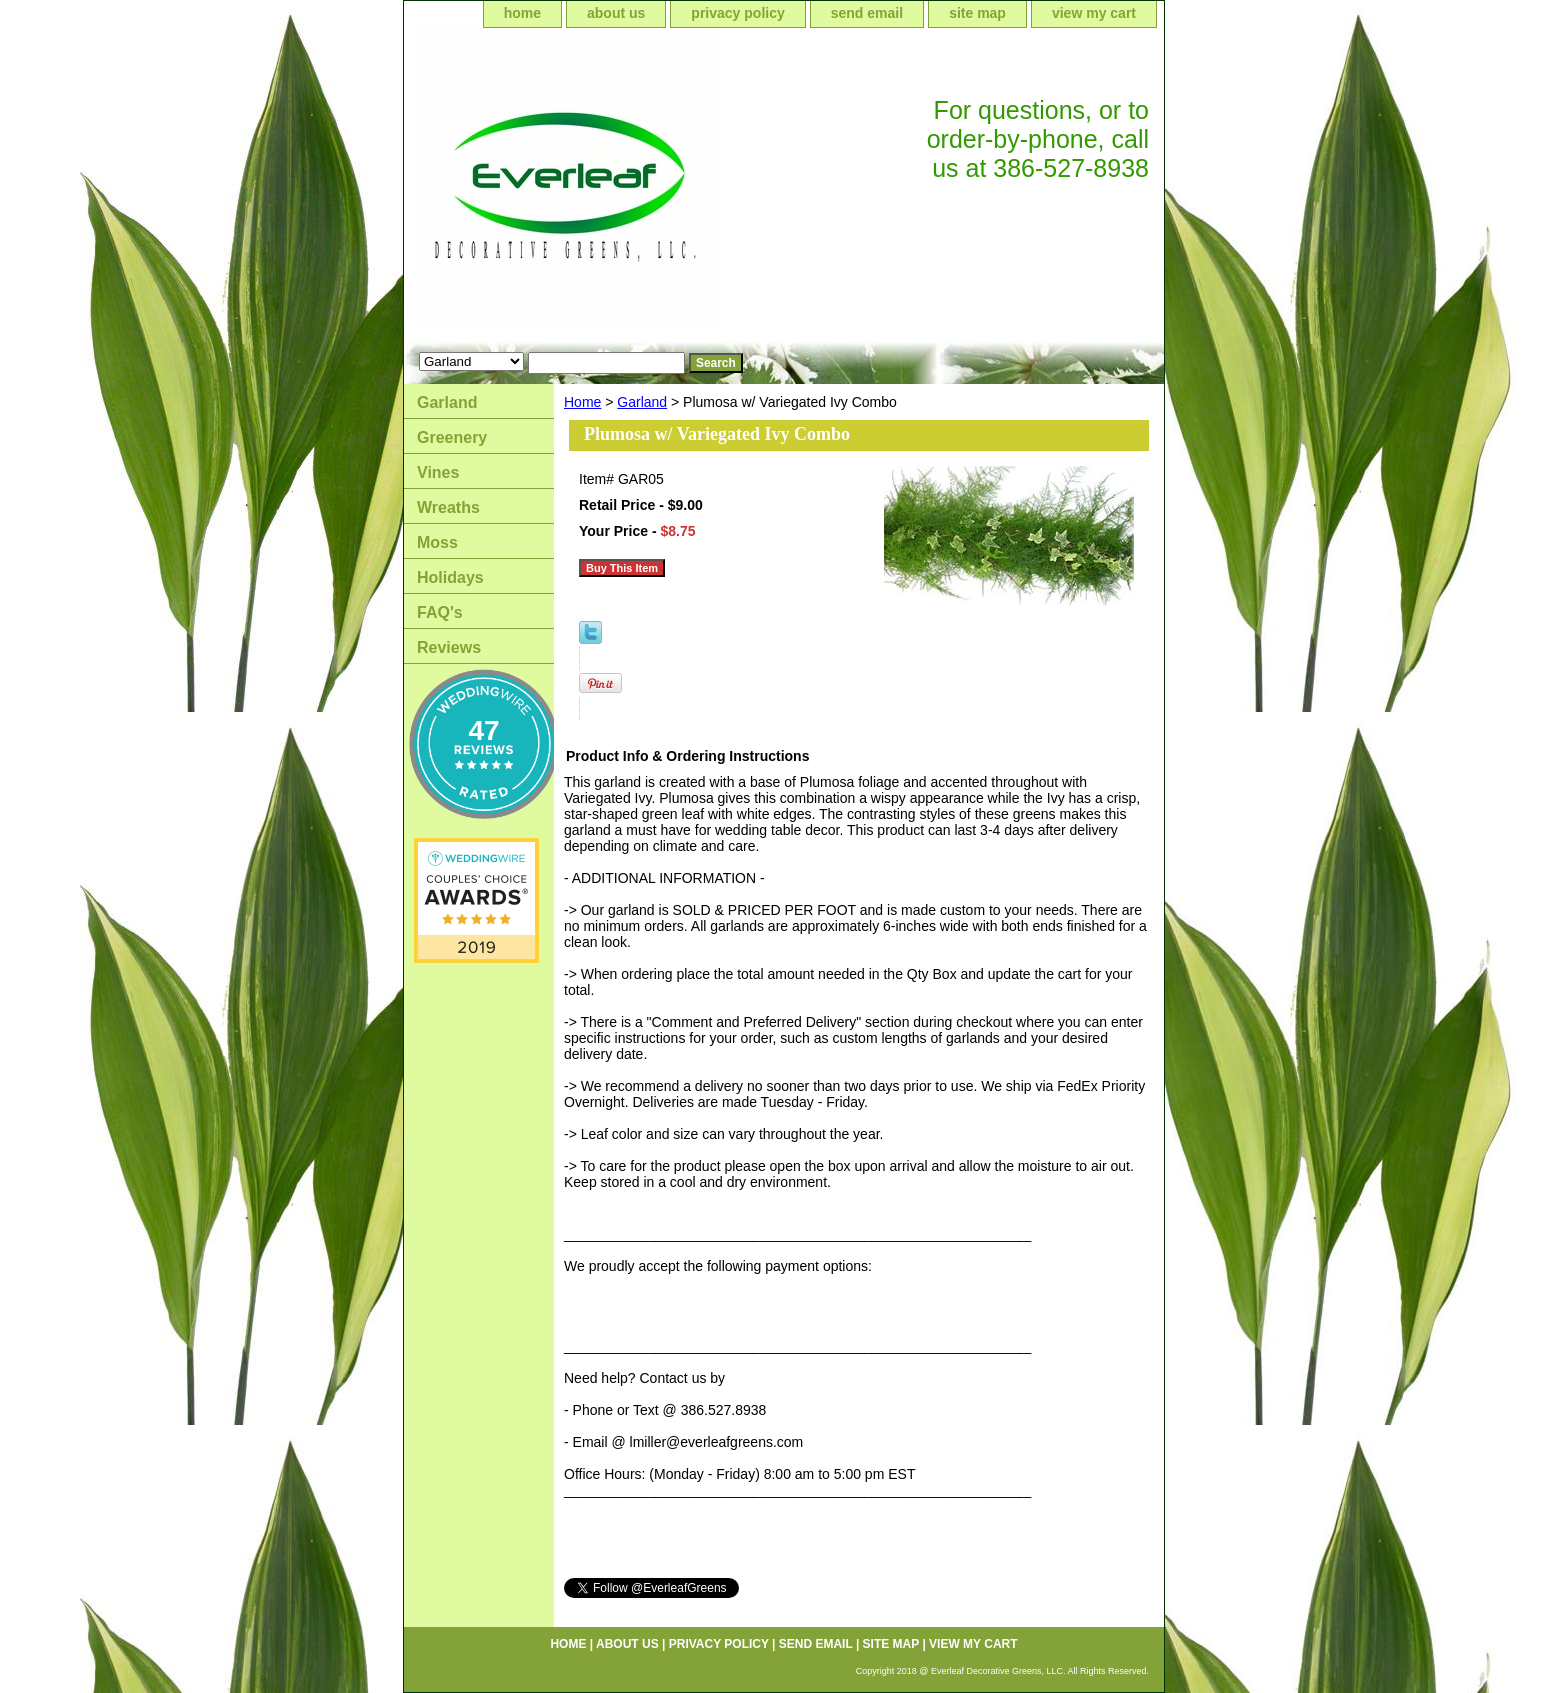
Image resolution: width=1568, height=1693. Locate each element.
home (522, 13)
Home (582, 402)
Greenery (452, 437)
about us (616, 13)
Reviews (449, 647)
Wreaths (448, 507)
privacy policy (737, 13)
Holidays (450, 577)
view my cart (1094, 13)
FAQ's (440, 612)
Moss (437, 542)
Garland (642, 402)
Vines (438, 472)
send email (867, 13)
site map (977, 13)
